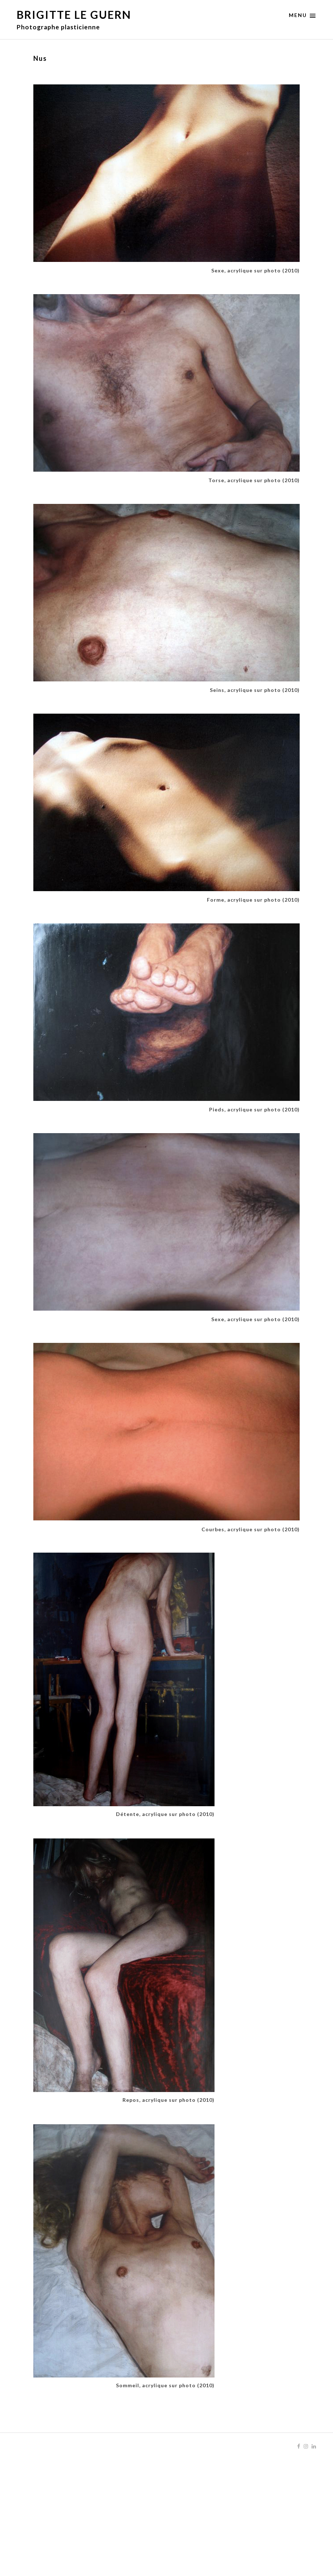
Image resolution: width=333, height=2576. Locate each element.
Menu (302, 15)
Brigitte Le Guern (74, 14)
